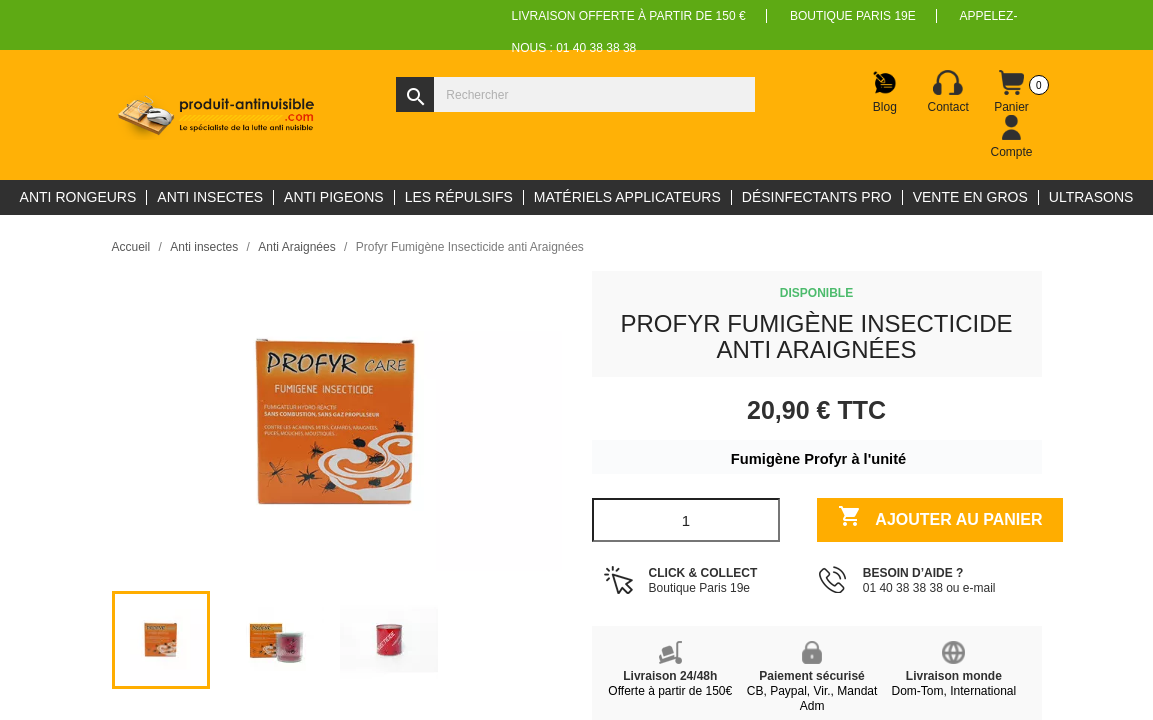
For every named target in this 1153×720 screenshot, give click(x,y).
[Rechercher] (575, 94)
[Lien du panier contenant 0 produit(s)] (1012, 92)
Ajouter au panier (940, 518)
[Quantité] (686, 520)
